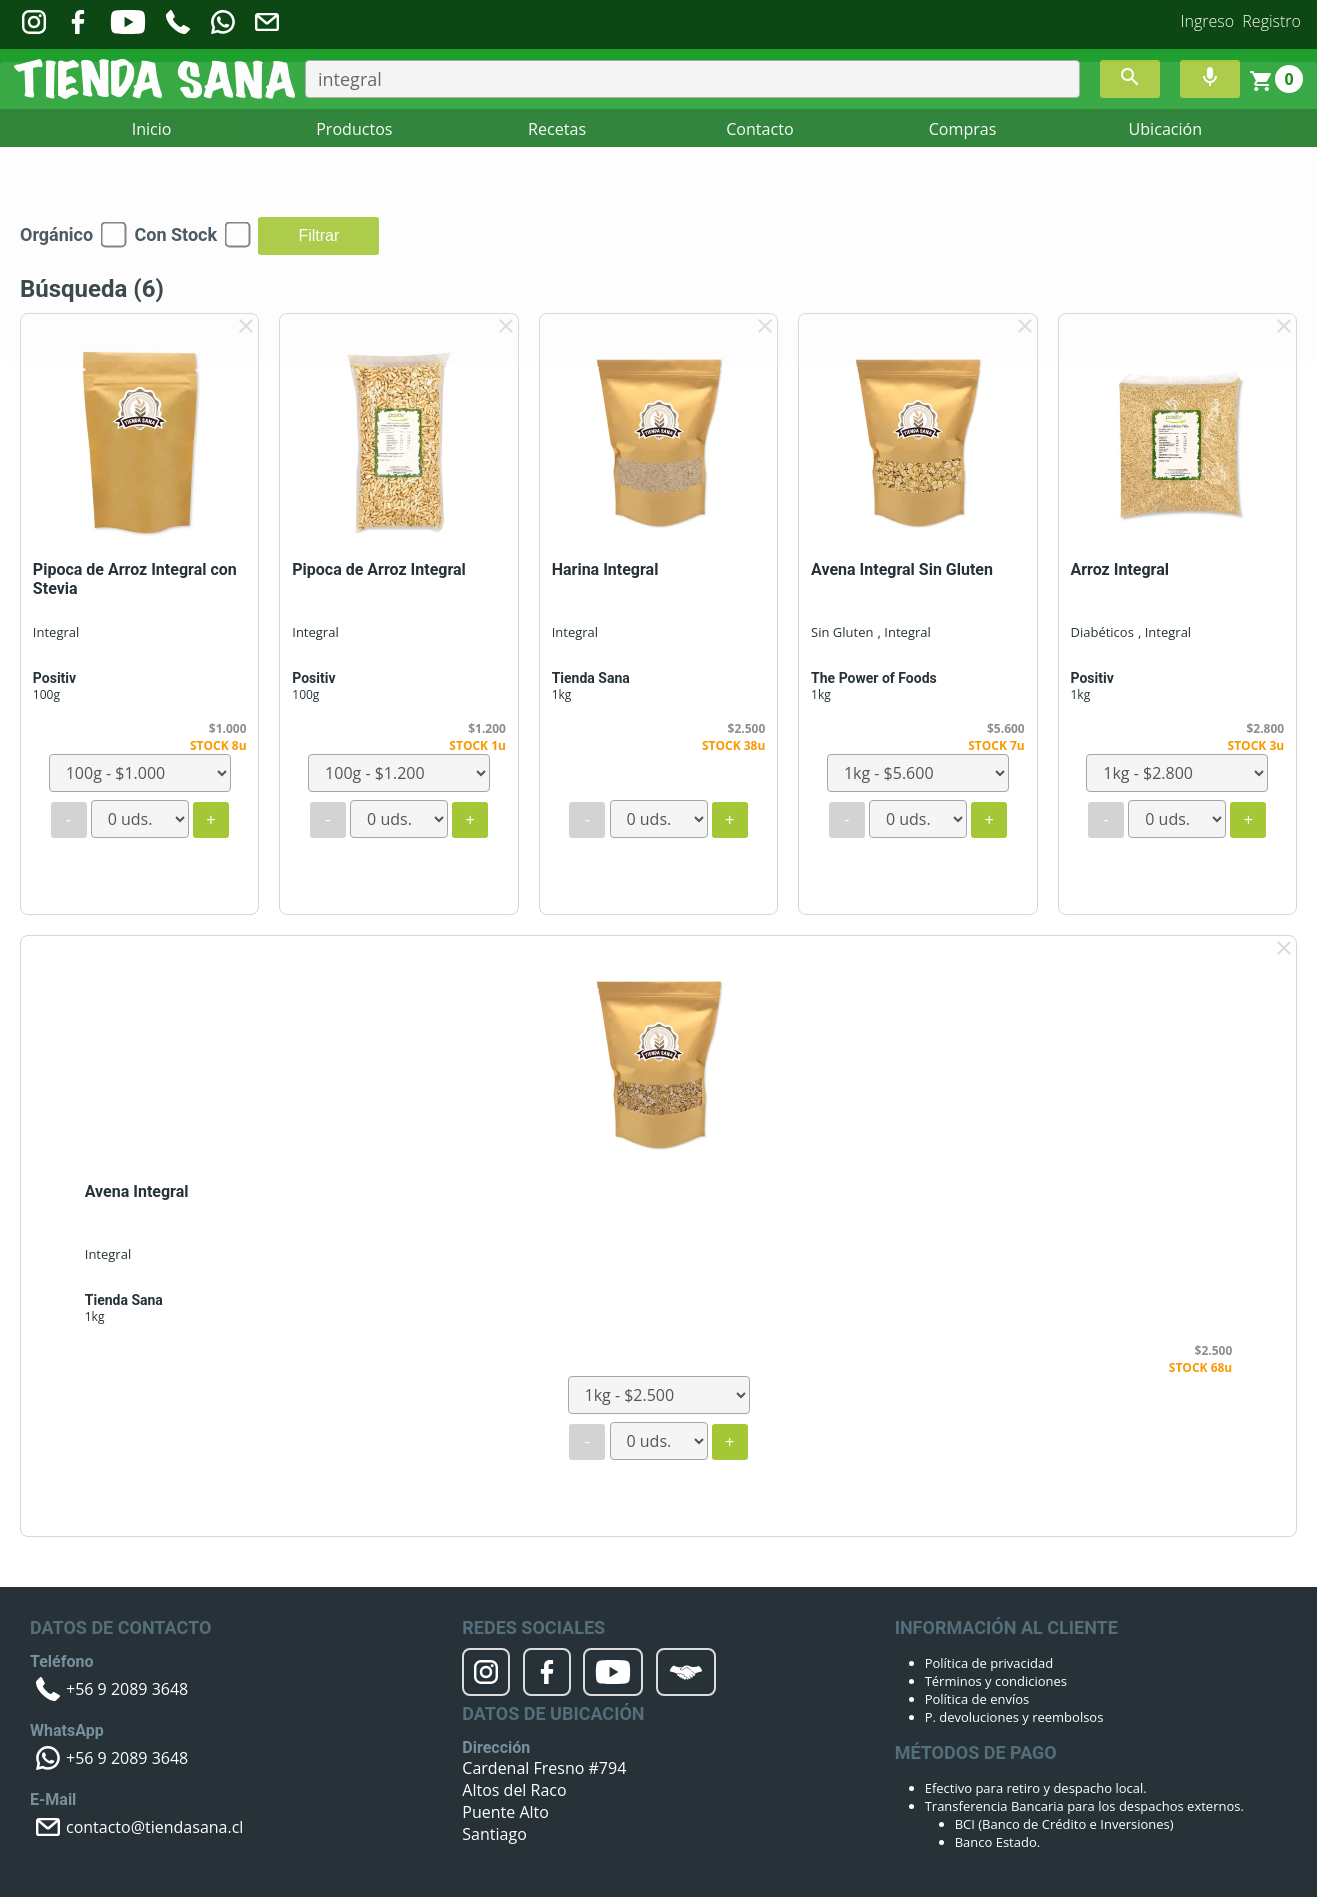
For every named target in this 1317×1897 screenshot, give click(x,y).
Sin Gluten (842, 632)
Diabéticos (1101, 632)
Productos (354, 129)
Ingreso (1208, 21)
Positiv (54, 678)
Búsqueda (92, 289)
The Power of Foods (874, 678)
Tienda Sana (591, 678)
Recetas (557, 129)
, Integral (904, 632)
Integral (56, 632)
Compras (962, 129)
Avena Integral (137, 1191)
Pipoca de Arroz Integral (379, 569)
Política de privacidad (989, 1663)
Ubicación (1165, 129)
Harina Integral (605, 569)
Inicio (152, 129)
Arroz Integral (1119, 569)
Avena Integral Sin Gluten (902, 569)
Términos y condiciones (996, 1681)
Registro (1271, 21)
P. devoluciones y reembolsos (1014, 1717)
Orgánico (56, 234)
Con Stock (175, 234)
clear (246, 326)
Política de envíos (977, 1699)
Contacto (759, 129)
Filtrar (318, 235)
